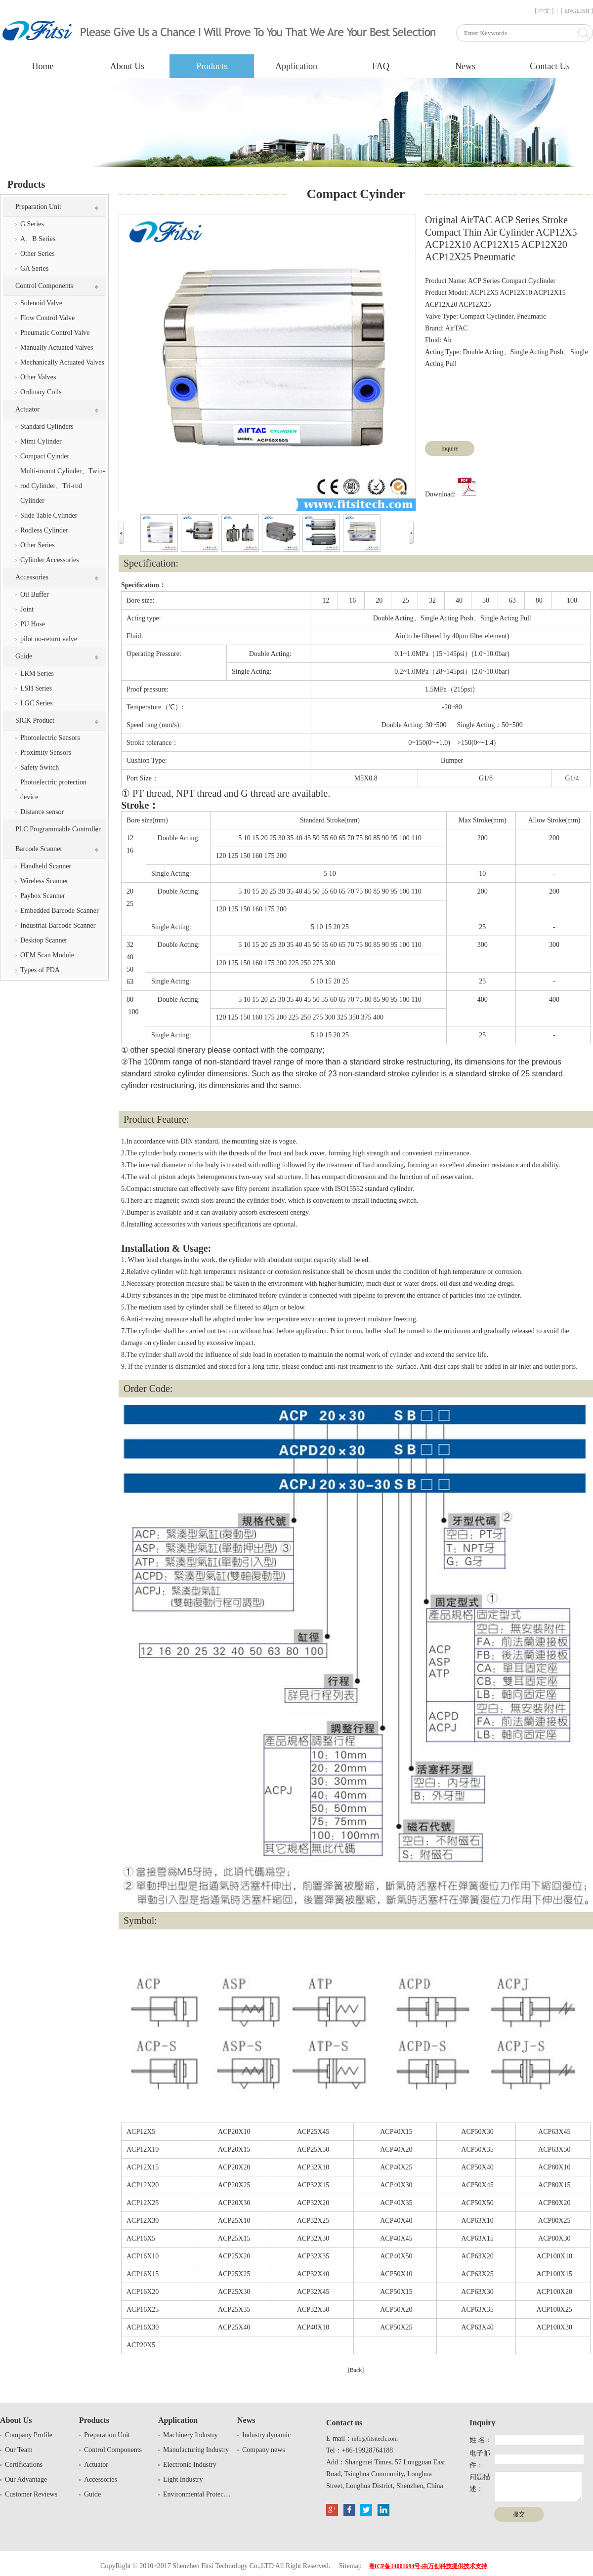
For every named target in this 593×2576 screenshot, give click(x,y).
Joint (27, 609)
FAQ (380, 66)
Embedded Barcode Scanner (59, 910)
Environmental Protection (197, 2494)
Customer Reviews (31, 2494)
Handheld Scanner (45, 866)
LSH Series (36, 688)
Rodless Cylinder (44, 530)
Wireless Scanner (44, 881)
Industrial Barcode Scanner (57, 925)
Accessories (31, 577)
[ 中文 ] (544, 10)
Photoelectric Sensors (50, 737)
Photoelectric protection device (53, 789)
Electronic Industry (189, 2464)
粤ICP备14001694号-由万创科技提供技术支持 (428, 2566)
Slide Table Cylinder (48, 515)
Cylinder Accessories (49, 560)
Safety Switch (39, 767)
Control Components (44, 285)
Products (211, 66)
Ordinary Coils (41, 392)
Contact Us (550, 66)
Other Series (37, 253)
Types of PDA (40, 970)
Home (43, 66)
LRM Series (37, 673)
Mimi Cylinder (41, 441)
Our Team (19, 2449)
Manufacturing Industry (196, 2449)
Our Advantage (26, 2479)
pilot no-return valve (48, 639)
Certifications (23, 2464)
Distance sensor (42, 812)
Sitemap (350, 2566)
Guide (23, 656)
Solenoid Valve (41, 303)
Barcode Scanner (38, 849)
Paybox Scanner (42, 896)
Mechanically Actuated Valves (62, 362)
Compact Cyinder (44, 456)
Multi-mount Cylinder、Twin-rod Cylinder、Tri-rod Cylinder (62, 485)
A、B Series (37, 239)
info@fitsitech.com (375, 2438)
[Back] (356, 2370)
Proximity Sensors (45, 752)
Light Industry (183, 2479)
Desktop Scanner (43, 940)
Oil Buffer (34, 594)
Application (296, 66)
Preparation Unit (38, 206)
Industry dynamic (266, 2435)
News (465, 66)
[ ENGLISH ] (577, 10)
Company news (263, 2449)
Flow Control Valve (47, 318)
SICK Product (34, 720)
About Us (127, 66)
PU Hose (32, 624)
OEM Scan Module (47, 955)
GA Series (34, 268)
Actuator (27, 409)
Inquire (450, 448)
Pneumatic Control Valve (55, 332)
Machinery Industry (190, 2435)
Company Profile (28, 2435)
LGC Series (36, 703)
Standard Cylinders (47, 426)
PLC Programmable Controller (58, 829)
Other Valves (38, 377)
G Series (32, 224)
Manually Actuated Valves (56, 347)
